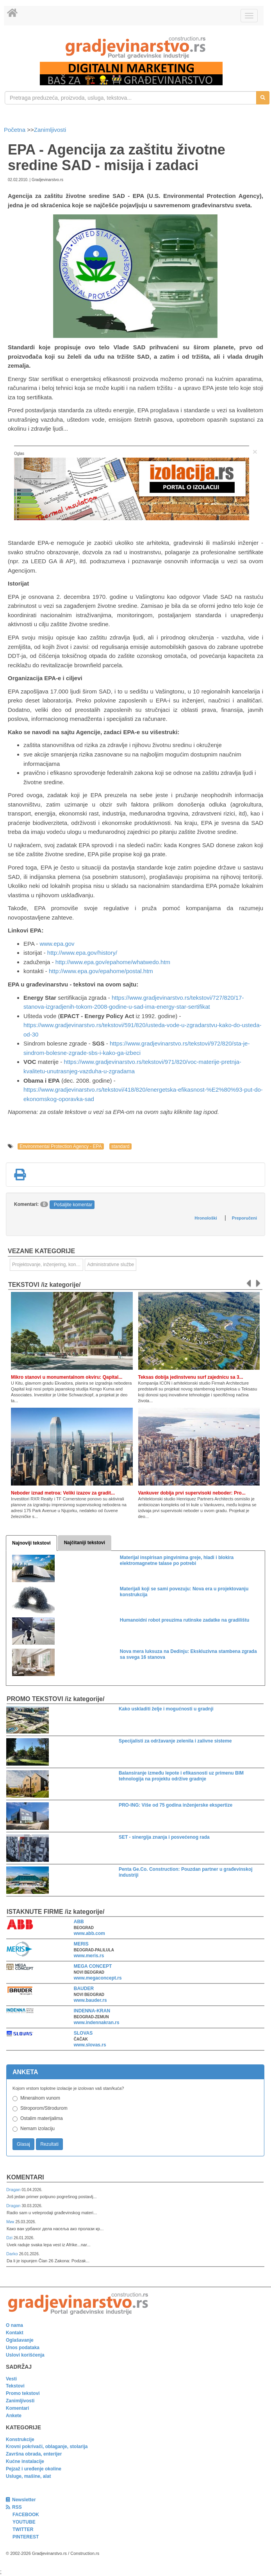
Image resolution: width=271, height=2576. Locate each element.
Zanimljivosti (50, 129)
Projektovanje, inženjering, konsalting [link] (47, 1264)
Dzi (10, 2237)
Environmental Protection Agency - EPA (61, 1146)
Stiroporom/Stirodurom (44, 2108)
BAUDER (84, 1988)
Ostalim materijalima (41, 2118)
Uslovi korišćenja (25, 2355)
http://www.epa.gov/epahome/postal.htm (101, 971)
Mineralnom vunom (40, 2098)
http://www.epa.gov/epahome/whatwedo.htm (112, 962)
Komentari (25, 2177)
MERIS (81, 1944)
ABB (79, 1921)
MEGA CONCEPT (93, 1966)
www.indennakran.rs (96, 2022)
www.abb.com (89, 1933)
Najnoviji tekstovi (31, 1543)
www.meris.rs (89, 1955)
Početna (15, 129)
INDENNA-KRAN (92, 2011)
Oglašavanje (20, 2340)
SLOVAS (83, 2033)
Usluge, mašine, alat (28, 2476)
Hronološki (205, 1218)
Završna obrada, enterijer (34, 2454)
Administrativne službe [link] (110, 1264)
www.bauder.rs (90, 2000)
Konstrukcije (20, 2439)
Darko (12, 2253)
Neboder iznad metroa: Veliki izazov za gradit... (63, 1493)
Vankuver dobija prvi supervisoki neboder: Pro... (192, 1493)
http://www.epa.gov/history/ (82, 952)
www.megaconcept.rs (98, 1978)
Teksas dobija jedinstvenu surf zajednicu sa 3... (190, 1377)
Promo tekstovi (23, 2393)
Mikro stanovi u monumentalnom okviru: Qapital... (66, 1377)
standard (120, 1146)
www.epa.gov (56, 943)
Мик (10, 2221)
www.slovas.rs (90, 2045)
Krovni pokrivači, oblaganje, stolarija (46, 2446)
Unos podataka (22, 2347)
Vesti (11, 2379)
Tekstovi (15, 2386)
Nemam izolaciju (37, 2128)
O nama (14, 2325)
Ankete (13, 2415)
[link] (135, 47)
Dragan (13, 2189)
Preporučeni (244, 1218)
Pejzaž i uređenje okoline (33, 2469)
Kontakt (14, 2332)
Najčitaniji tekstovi (84, 1542)
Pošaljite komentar (73, 1204)
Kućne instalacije (25, 2461)
